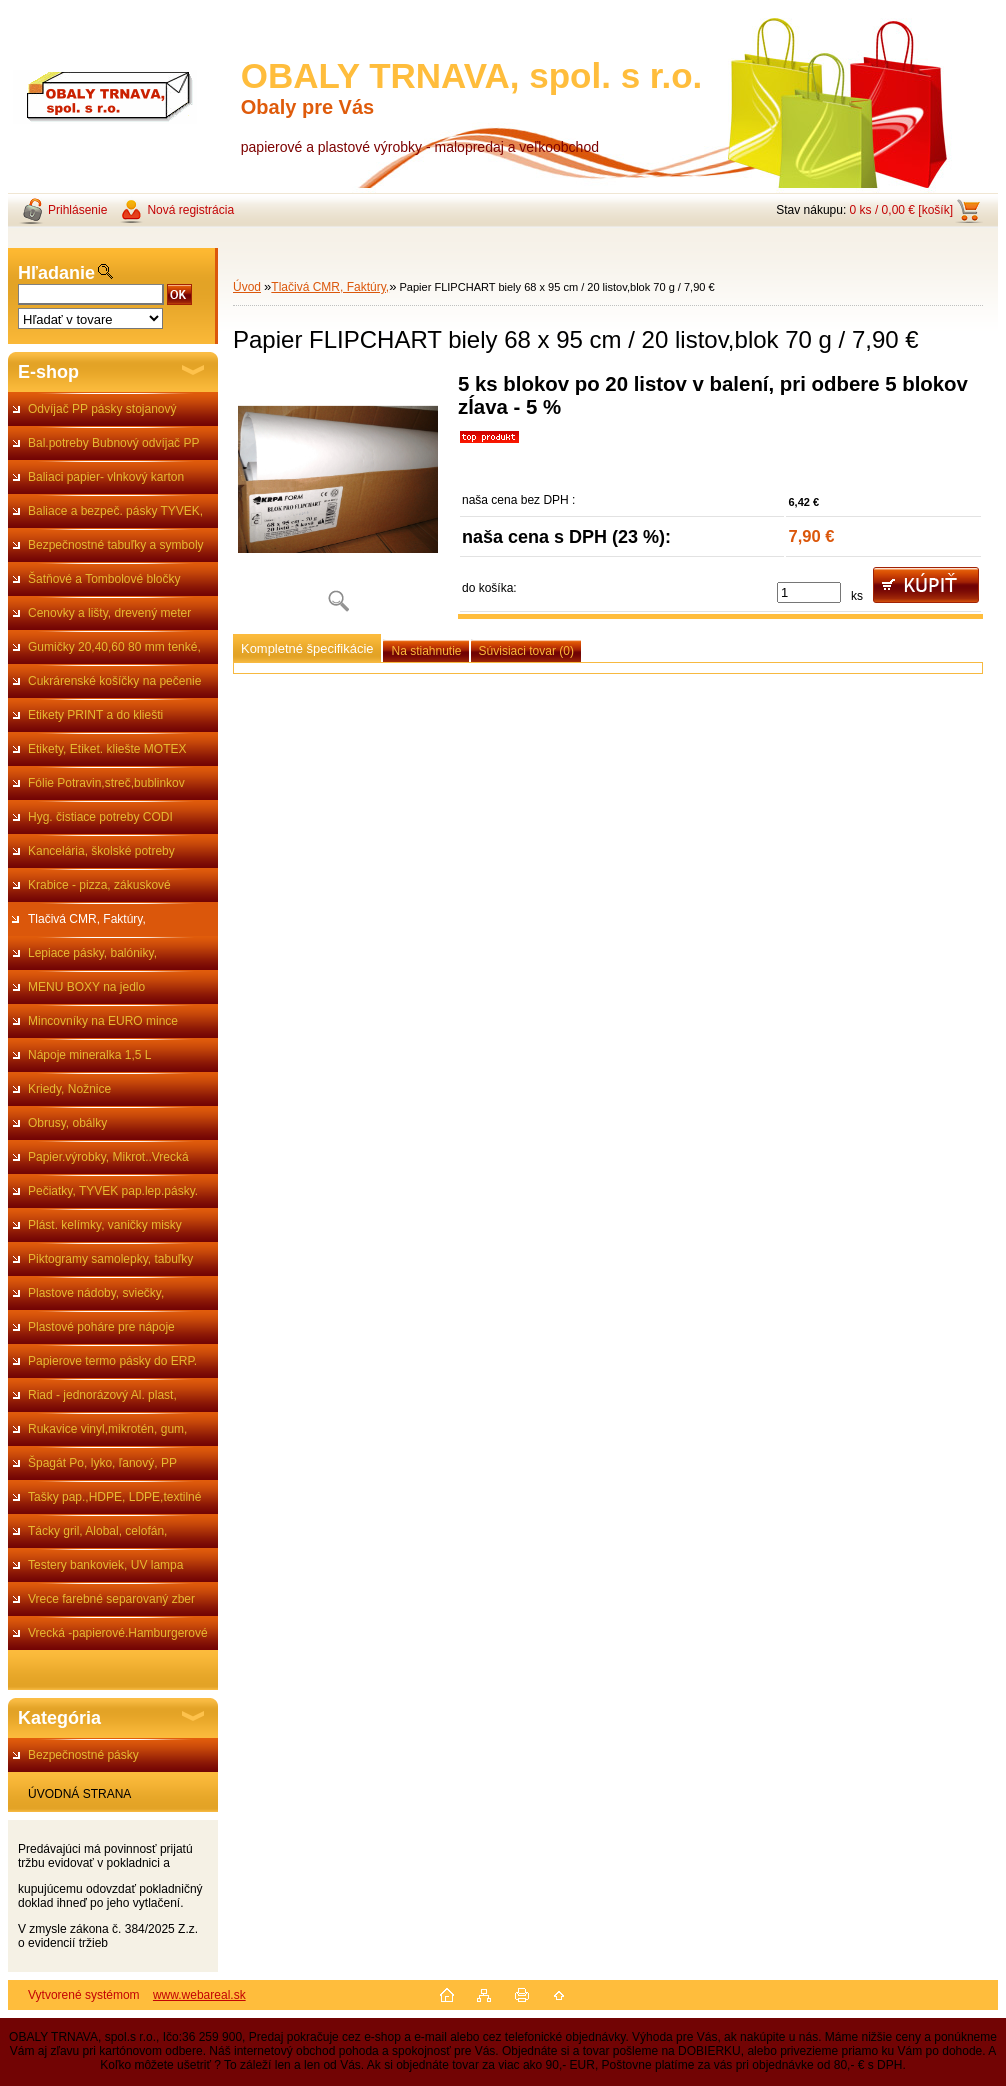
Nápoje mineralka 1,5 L (89, 1055)
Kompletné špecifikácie (307, 648)
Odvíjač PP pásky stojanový (102, 409)
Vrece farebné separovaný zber (111, 1599)
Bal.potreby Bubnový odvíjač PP (113, 443)
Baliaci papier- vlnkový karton (106, 477)
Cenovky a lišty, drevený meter (109, 613)
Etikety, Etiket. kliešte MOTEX (107, 749)
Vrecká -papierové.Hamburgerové (118, 1633)
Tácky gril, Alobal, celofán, (97, 1531)
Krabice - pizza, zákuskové (99, 885)
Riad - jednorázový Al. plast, (102, 1395)
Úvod (247, 287)
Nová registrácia (190, 210)
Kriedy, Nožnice (69, 1089)
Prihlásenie (77, 210)
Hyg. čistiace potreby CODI (100, 817)
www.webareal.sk (199, 1995)
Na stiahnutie (426, 651)
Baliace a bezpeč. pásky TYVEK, (115, 511)
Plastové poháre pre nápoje (101, 1327)
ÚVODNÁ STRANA (79, 1794)
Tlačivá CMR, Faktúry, (87, 919)
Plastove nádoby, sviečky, (96, 1293)
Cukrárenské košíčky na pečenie (114, 681)
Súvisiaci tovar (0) (526, 651)
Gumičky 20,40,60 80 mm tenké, (114, 647)
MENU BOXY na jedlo (86, 987)
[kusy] (809, 592)
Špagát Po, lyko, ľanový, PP (102, 1463)
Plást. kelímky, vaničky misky (105, 1225)
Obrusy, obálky (67, 1123)
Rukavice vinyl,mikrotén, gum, (107, 1429)
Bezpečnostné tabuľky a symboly (116, 545)
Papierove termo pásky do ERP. (112, 1361)
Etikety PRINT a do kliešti (95, 715)
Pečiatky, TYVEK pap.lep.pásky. (113, 1191)
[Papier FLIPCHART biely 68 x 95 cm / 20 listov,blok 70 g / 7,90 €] (338, 499)
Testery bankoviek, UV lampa (105, 1565)
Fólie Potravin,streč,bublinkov (106, 783)
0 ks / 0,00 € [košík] (901, 210)
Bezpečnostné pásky (83, 1755)
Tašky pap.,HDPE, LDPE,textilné (114, 1497)
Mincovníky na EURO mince (103, 1021)
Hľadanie (56, 273)
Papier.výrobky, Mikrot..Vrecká (108, 1157)
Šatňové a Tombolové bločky (104, 579)
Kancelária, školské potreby (101, 851)
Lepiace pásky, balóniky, (92, 953)
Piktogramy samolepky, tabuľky (110, 1259)
